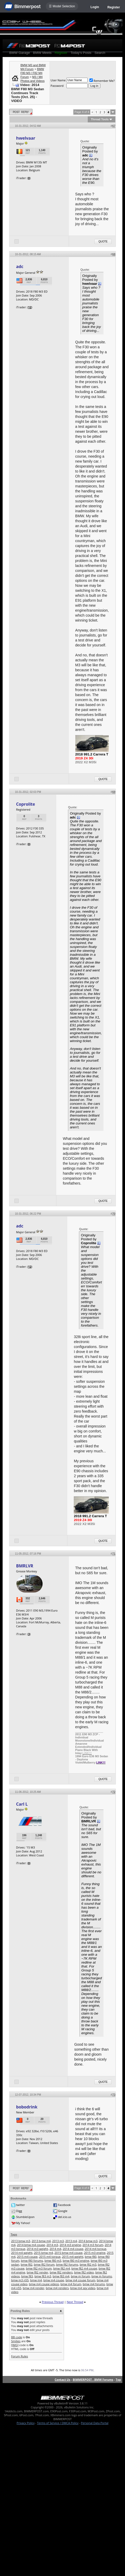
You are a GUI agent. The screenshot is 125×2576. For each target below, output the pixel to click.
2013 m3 (58, 2241)
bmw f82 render (37, 2272)
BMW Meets (42, 53)
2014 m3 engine (70, 2245)
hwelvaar (25, 138)
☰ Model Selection (62, 6)
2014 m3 (52, 2245)
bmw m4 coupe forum (80, 2280)
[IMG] (15, 2345)
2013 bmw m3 (20, 2241)
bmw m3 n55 (20, 2280)
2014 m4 (55, 2249)
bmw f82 (26, 2264)
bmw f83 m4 (61, 2276)
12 (29, 307)
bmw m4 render (33, 2288)
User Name (58, 80)
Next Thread (75, 2302)
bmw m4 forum (70, 2284)
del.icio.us (64, 2217)
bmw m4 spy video (82, 2288)
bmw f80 (90, 2257)
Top (118, 2379)
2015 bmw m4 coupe (68, 2253)
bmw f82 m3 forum (39, 2268)
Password (57, 86)
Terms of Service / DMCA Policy (57, 2423)
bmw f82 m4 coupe (84, 2268)
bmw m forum (80, 2276)
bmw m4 (36, 2280)
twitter (20, 2205)
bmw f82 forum (44, 2264)
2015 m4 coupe (27, 2257)
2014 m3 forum (93, 2245)
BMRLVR (24, 1566)
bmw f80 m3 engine (76, 2260)
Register (113, 7)
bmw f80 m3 (52, 2260)
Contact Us (62, 2379)
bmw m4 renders (57, 2288)
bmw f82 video (84, 2272)
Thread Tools (100, 119)
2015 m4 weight (72, 2257)
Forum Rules (19, 2356)
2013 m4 (71, 2241)
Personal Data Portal (94, 2423)
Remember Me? (102, 81)
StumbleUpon (25, 2217)
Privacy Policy (26, 2423)
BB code (16, 2337)
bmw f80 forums (32, 2260)
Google (62, 2211)
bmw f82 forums (67, 2264)
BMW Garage (19, 53)
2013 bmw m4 (41, 2241)
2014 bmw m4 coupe (31, 2245)
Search (99, 53)
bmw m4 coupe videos (44, 2284)
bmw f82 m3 (88, 2264)
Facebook (64, 2205)
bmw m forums (102, 2276)
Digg (19, 2211)
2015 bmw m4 (43, 2253)
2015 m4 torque (49, 2257)
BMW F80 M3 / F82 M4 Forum (32, 72)
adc (20, 266)
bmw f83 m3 (43, 2276)
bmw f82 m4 (61, 2268)
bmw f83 (27, 2276)
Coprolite (25, 804)
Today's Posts (81, 53)
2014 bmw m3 (88, 2241)
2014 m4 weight (21, 2253)
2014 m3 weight (37, 2249)
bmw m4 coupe (53, 2280)
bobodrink (26, 2107)
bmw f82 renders (61, 2272)
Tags (14, 2234)
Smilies (16, 2341)
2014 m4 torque (95, 2249)
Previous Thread (53, 2302)
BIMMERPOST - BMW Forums (93, 2379)
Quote (102, 241)
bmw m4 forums (94, 2284)
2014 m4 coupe (73, 2249)
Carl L (22, 1804)
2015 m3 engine (94, 2253)
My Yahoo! (23, 2223)
